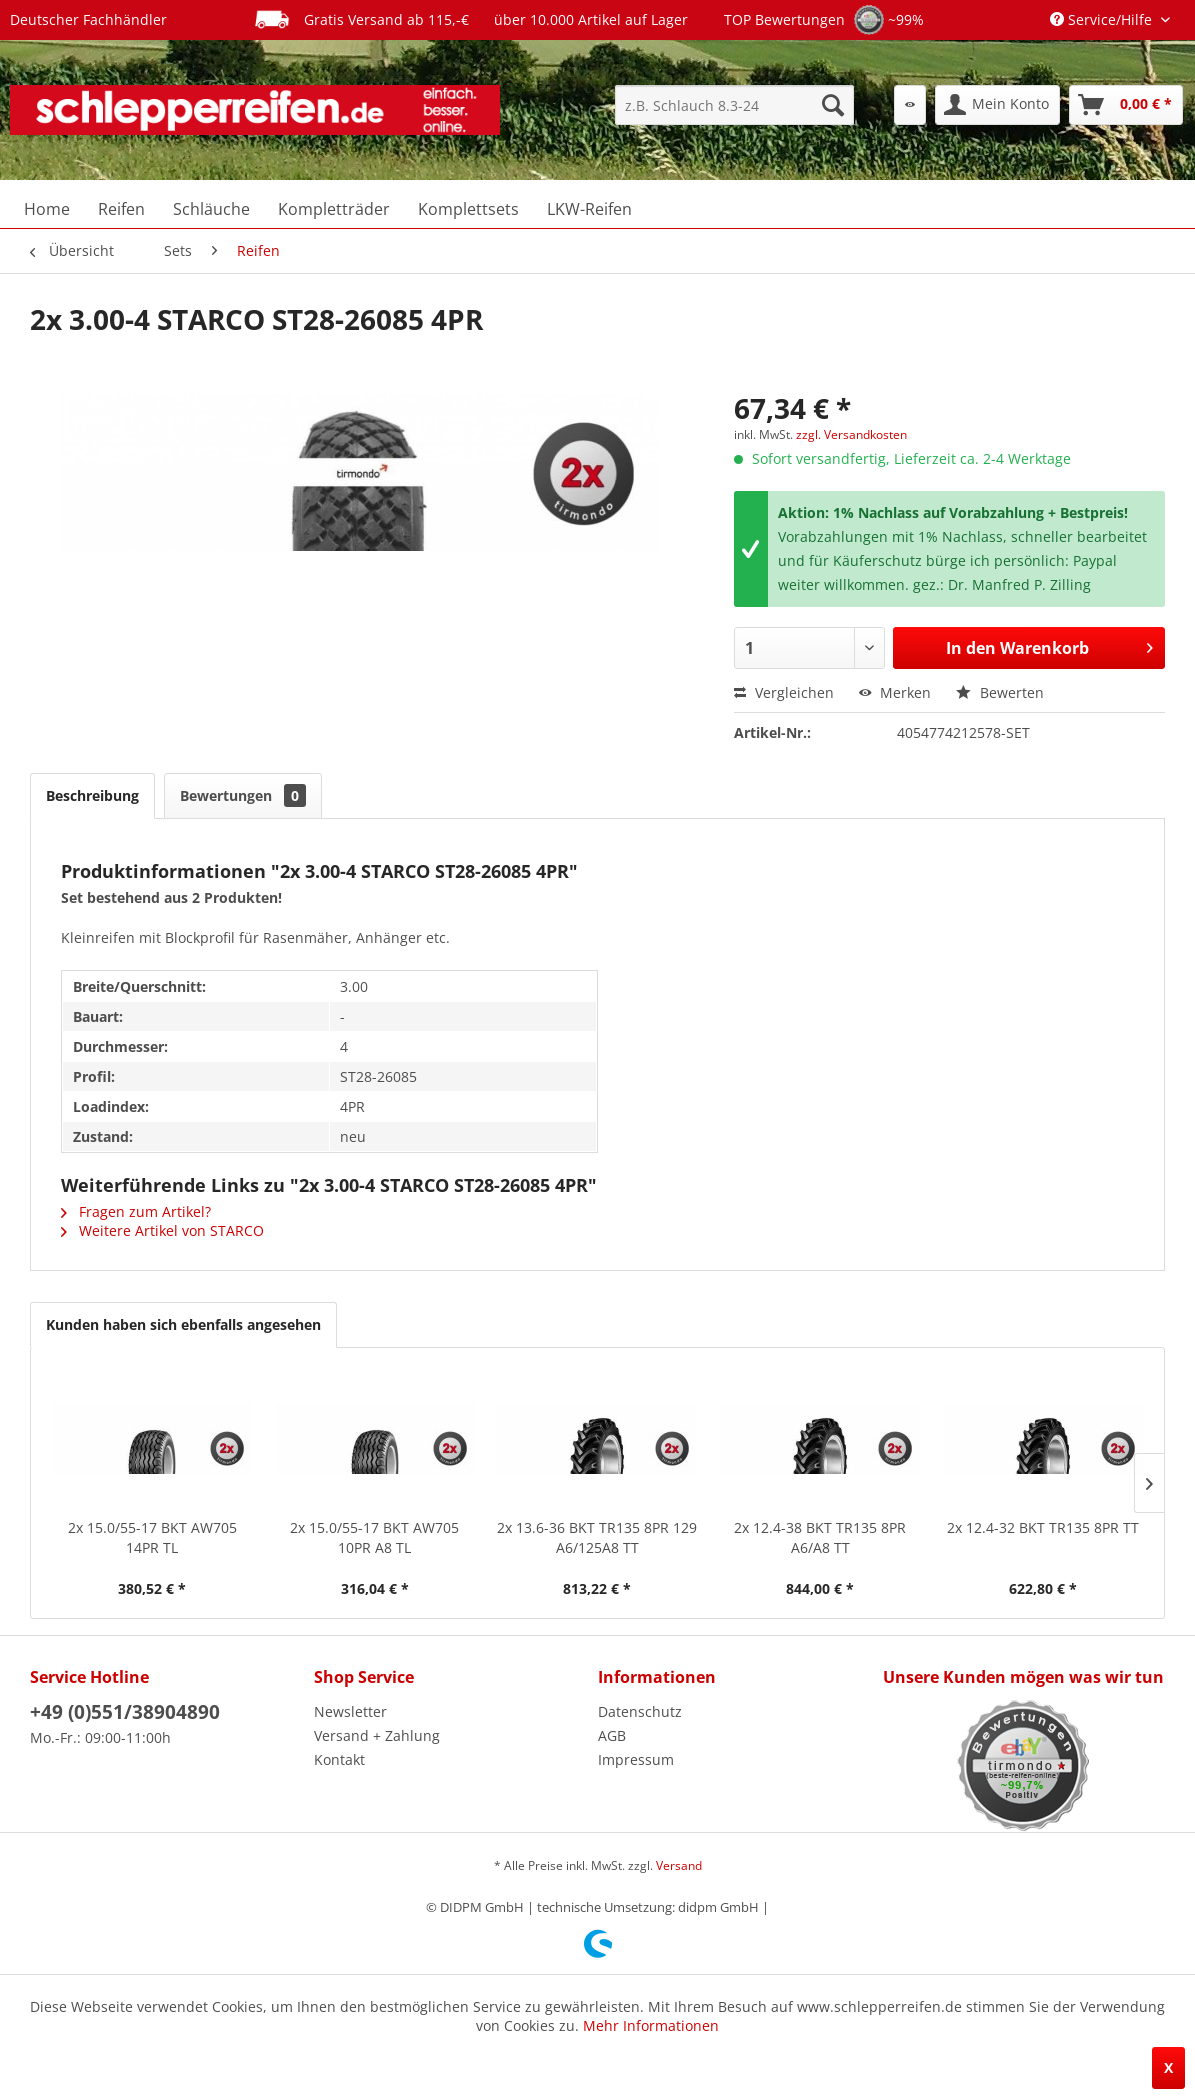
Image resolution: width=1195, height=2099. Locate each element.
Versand (679, 1865)
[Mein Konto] (997, 105)
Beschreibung (92, 795)
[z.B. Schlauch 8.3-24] (734, 105)
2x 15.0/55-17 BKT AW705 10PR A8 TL (374, 1537)
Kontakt (339, 1759)
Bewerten (1000, 692)
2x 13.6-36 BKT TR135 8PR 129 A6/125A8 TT (597, 1537)
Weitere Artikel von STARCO (162, 1230)
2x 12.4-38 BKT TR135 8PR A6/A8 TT (820, 1537)
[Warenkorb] (1126, 105)
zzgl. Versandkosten (851, 434)
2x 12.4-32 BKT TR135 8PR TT (1043, 1527)
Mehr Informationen (651, 2025)
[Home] (47, 209)
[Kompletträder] (334, 209)
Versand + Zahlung (377, 1735)
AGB (612, 1735)
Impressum (636, 1759)
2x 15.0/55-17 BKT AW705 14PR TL (152, 1537)
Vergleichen (784, 692)
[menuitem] (734, 105)
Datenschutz (640, 1711)
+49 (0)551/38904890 (125, 1712)
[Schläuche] (211, 209)
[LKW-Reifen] (589, 209)
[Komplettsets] (468, 209)
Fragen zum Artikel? (136, 1211)
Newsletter (350, 1711)
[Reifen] (121, 209)
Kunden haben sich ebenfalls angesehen (183, 1324)
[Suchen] (833, 105)
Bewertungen (243, 795)
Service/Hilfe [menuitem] (1103, 19)
